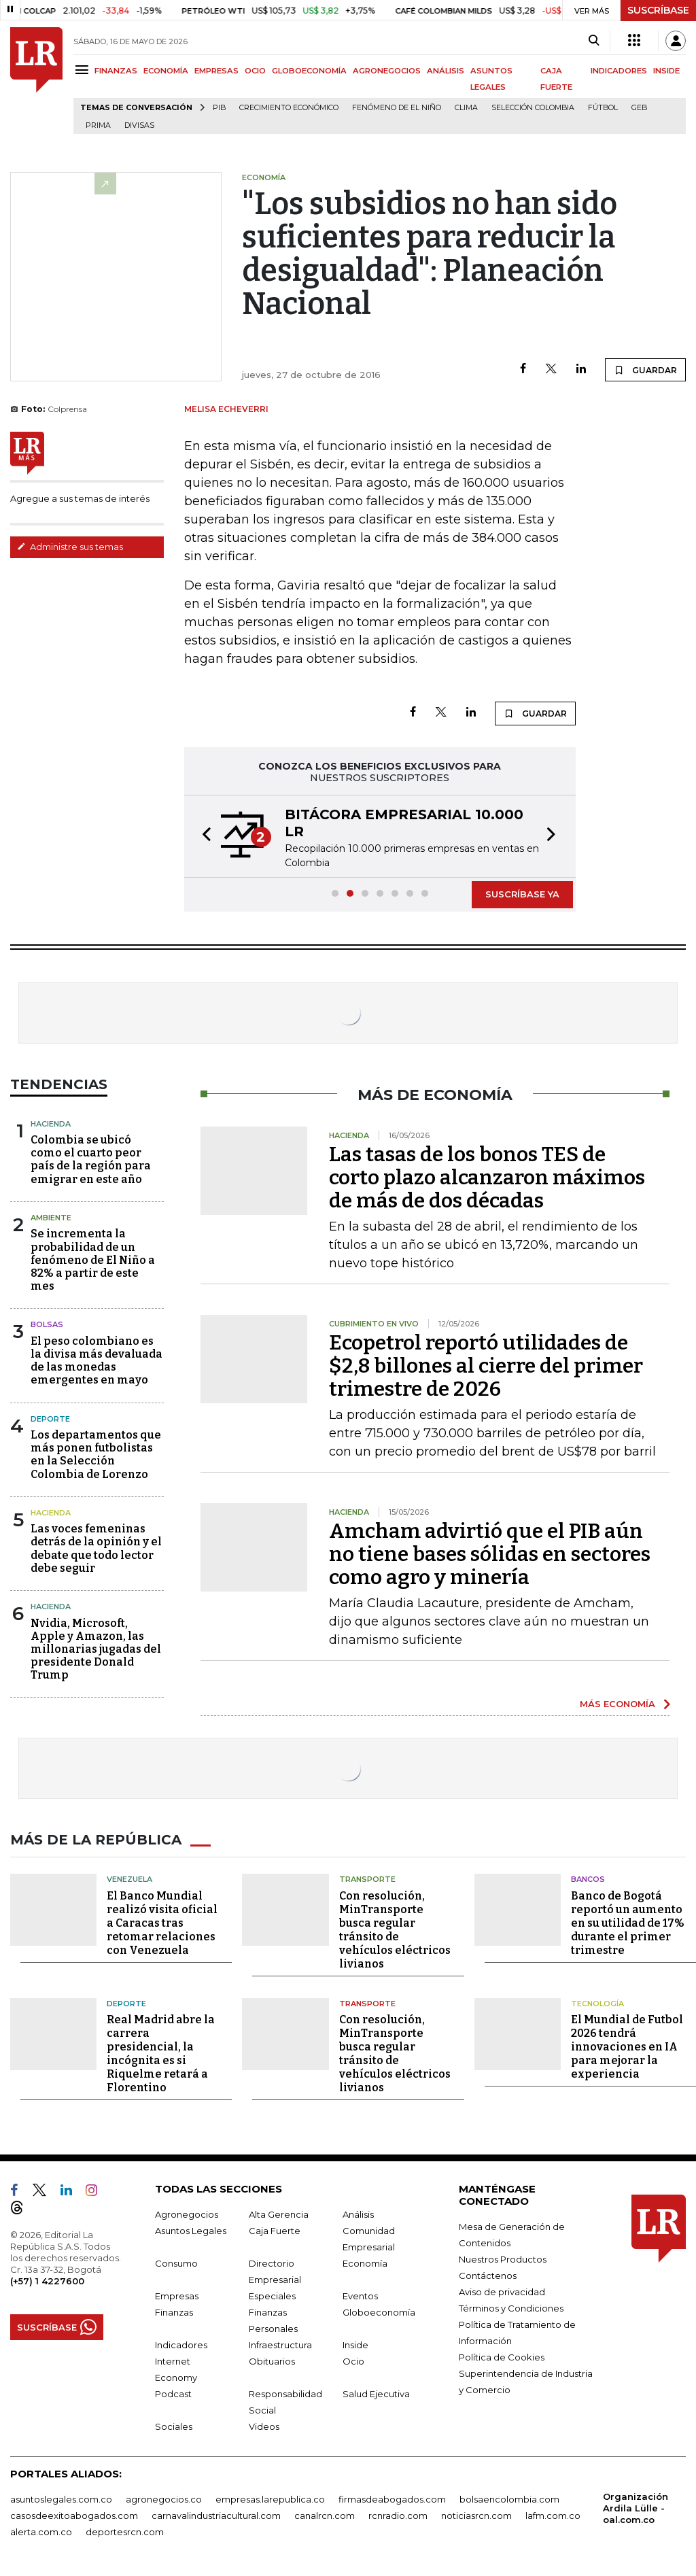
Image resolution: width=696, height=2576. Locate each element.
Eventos (360, 2295)
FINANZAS (115, 70)
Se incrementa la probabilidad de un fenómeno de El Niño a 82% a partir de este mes (93, 1259)
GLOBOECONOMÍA (309, 70)
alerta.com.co (41, 2531)
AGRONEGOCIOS (387, 70)
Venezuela (129, 1879)
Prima (98, 125)
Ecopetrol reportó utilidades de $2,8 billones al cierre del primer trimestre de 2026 (486, 1365)
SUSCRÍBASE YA (522, 894)
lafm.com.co (552, 2515)
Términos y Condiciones (511, 2308)
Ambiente (51, 1217)
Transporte (367, 1879)
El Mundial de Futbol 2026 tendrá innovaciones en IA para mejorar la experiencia (627, 2046)
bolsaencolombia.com (509, 2499)
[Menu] (83, 70)
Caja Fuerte (274, 2230)
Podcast (173, 2393)
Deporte (50, 1419)
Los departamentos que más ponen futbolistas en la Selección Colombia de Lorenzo (96, 1454)
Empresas (176, 2295)
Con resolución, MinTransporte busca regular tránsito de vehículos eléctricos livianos (395, 1929)
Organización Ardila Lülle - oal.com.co (635, 2508)
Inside (355, 2344)
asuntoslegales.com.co (61, 2499)
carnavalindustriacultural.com (216, 2515)
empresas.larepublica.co (270, 2499)
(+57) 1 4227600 (47, 2281)
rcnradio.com (398, 2515)
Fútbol (603, 107)
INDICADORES (619, 70)
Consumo (176, 2263)
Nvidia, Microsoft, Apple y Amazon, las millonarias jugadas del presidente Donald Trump (96, 1649)
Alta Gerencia (279, 2214)
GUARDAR (645, 369)
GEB (639, 107)
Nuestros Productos (502, 2259)
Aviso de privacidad (502, 2291)
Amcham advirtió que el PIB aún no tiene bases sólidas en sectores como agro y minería (489, 1554)
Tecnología (597, 2003)
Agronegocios (186, 2214)
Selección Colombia (532, 107)
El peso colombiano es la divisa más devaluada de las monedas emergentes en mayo (96, 1361)
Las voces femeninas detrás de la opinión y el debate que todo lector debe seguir (96, 1548)
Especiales (272, 2295)
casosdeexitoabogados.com (74, 2515)
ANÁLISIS (445, 70)
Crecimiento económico (288, 107)
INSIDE (666, 70)
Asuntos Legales (190, 2230)
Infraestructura (280, 2344)
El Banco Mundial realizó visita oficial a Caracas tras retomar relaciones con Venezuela (162, 1923)
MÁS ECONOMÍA (617, 1703)
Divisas (139, 125)
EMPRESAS (216, 70)
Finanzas (174, 2312)
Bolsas (47, 1324)
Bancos (588, 1879)
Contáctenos (488, 2275)
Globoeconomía (379, 2312)
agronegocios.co (164, 2499)
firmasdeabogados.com (392, 2499)
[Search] (594, 41)
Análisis (358, 2214)
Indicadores (181, 2344)
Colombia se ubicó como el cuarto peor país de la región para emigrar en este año (91, 1159)
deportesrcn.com (125, 2531)
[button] (202, 836)
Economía (365, 2263)
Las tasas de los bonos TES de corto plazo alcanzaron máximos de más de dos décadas (487, 1177)
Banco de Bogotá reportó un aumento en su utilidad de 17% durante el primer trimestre (627, 1923)
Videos (264, 2426)
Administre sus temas (70, 546)
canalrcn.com (324, 2515)
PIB (219, 107)
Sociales (173, 2426)
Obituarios (272, 2361)
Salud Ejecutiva (376, 2393)
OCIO (255, 70)
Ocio (353, 2361)
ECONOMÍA (165, 70)
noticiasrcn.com (476, 2515)
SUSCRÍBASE (658, 10)
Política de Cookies (501, 2357)
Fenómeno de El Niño (396, 107)
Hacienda (51, 1124)
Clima (466, 107)
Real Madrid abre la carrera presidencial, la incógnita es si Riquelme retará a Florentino (161, 2053)
